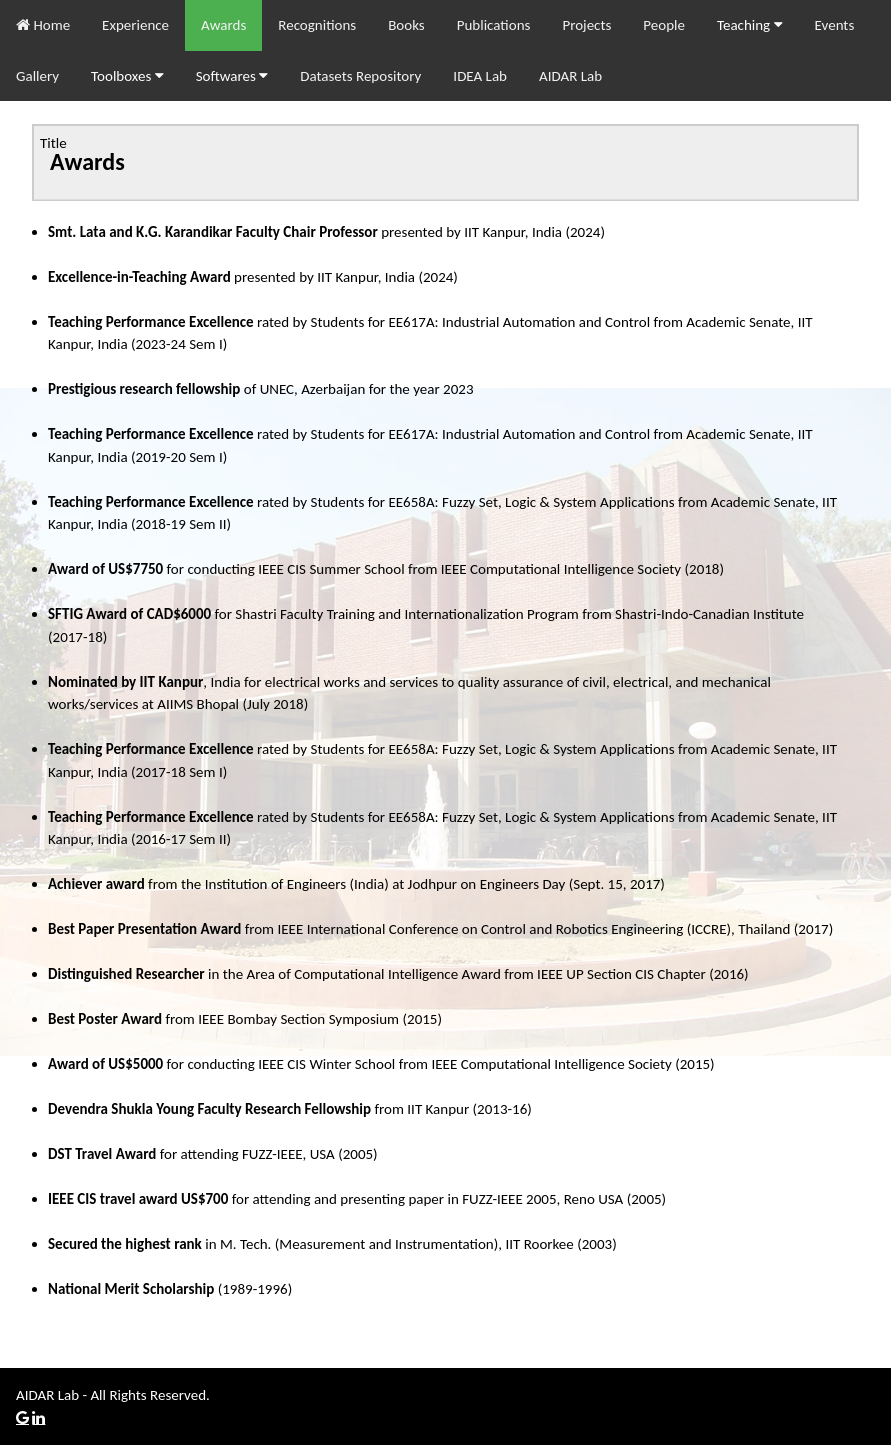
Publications (494, 25)
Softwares (232, 76)
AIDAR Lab (570, 76)
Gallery (37, 76)
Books (406, 25)
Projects (586, 25)
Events (835, 25)
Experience (135, 25)
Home (43, 25)
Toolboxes (127, 76)
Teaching (750, 25)
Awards (223, 25)
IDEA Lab (480, 76)
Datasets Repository (360, 76)
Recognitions (317, 25)
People (664, 25)
